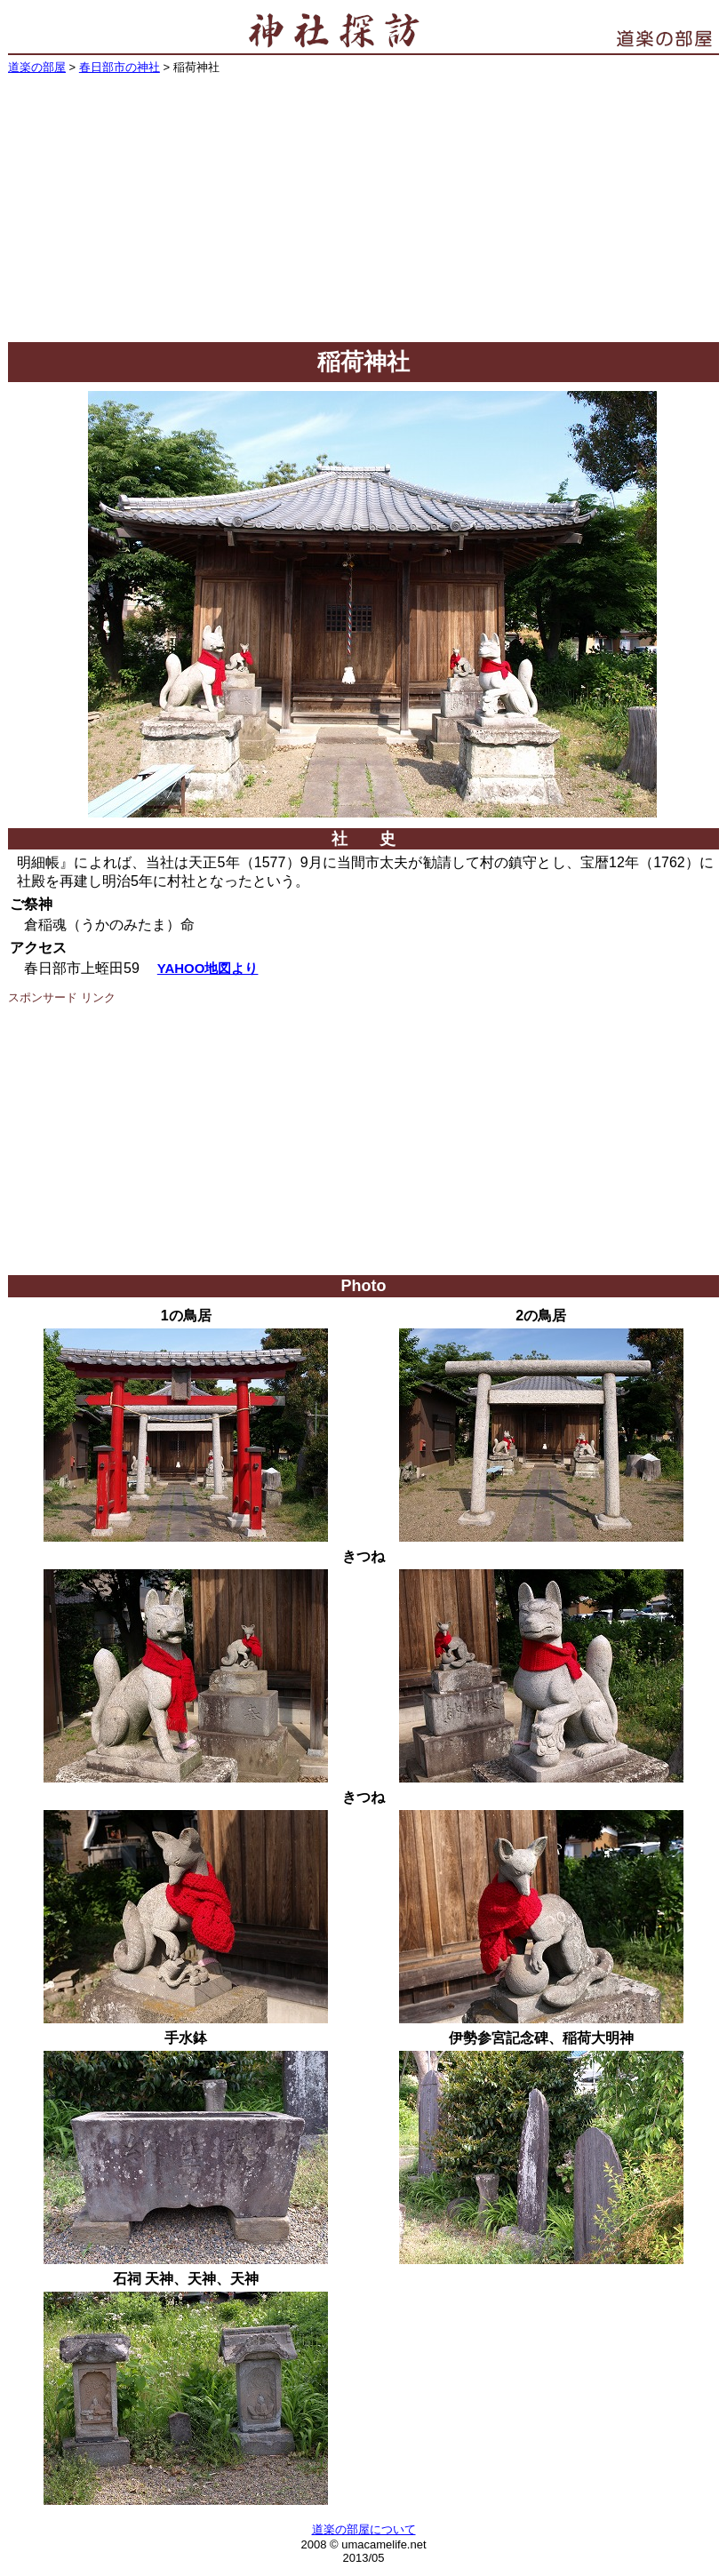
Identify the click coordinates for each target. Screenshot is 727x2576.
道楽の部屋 (37, 67)
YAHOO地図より (208, 968)
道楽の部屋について (364, 2529)
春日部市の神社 (119, 67)
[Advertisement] (363, 208)
